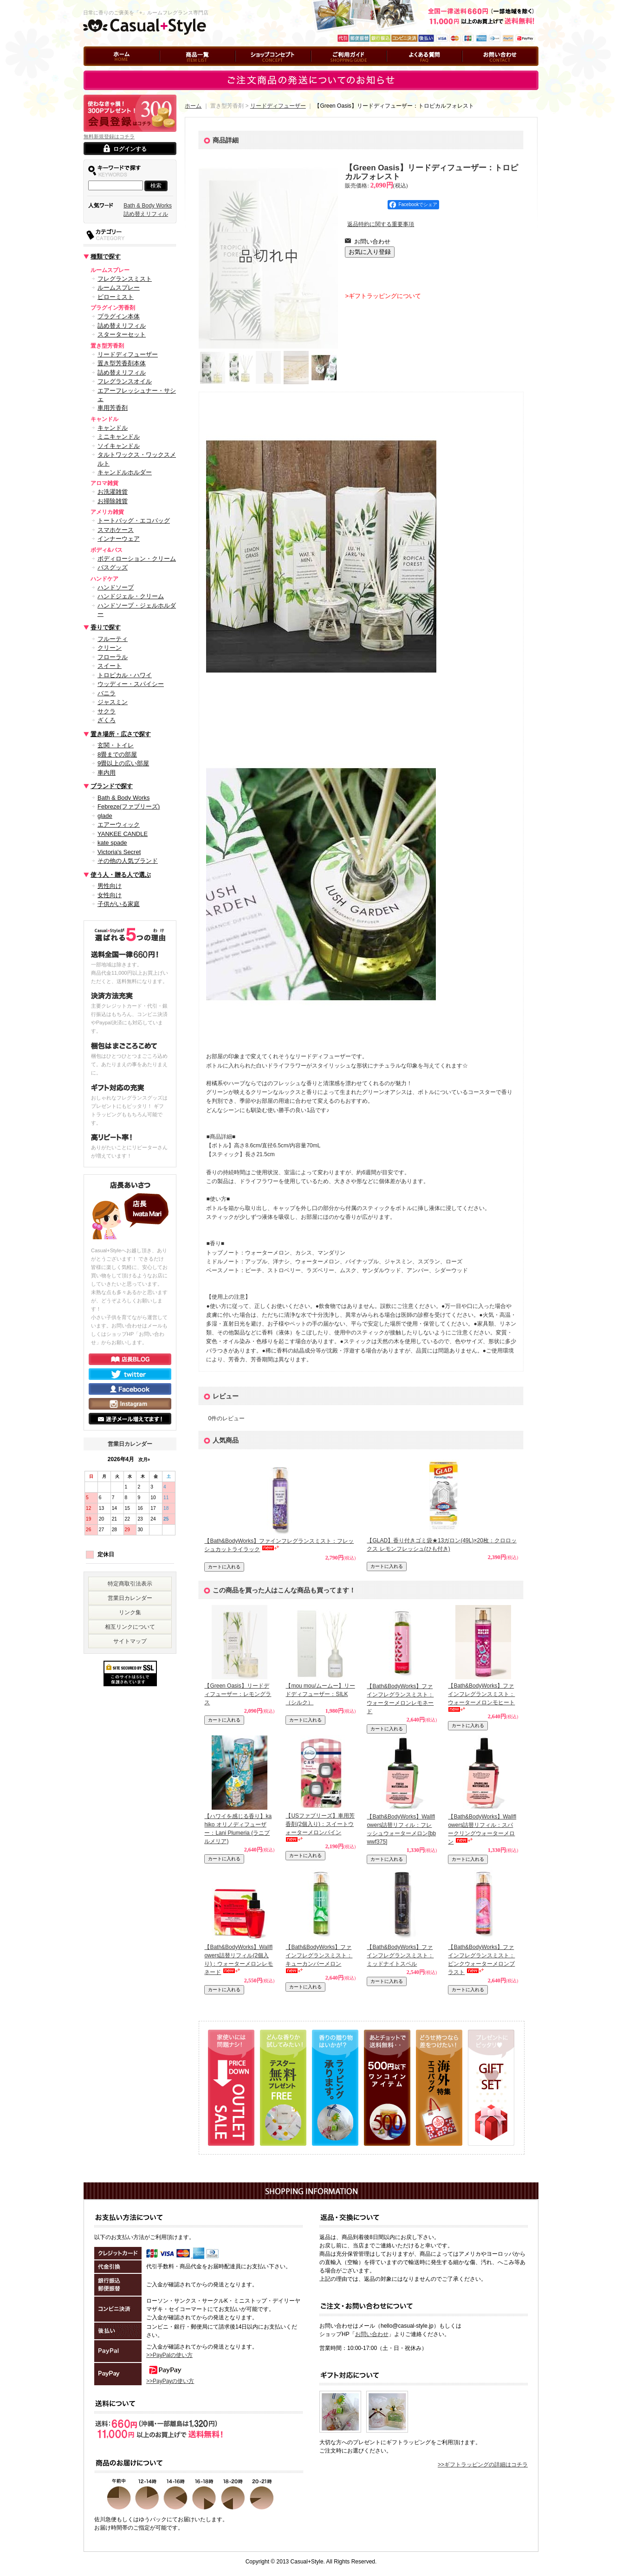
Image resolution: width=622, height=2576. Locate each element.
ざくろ (106, 720)
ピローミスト (115, 296)
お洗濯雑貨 (112, 491)
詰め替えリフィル (145, 214)
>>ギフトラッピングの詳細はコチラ (483, 2464)
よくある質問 (403, 70)
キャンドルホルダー (124, 472)
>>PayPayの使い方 (170, 2381)
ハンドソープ (115, 587)
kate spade (112, 842)
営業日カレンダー (130, 1598)
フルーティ (112, 638)
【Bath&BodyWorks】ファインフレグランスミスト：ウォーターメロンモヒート (481, 1694)
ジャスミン (112, 702)
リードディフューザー (127, 354)
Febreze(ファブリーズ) (128, 806)
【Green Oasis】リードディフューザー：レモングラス (237, 1694)
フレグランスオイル (124, 381)
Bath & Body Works (147, 205)
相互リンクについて (130, 1627)
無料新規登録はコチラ (109, 136)
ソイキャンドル (118, 445)
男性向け (109, 885)
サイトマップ (130, 1641)
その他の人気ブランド (127, 860)
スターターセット (121, 334)
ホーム (92, 70)
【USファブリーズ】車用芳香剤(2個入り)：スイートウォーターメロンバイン (320, 1824)
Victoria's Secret (119, 851)
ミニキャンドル (118, 436)
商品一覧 (171, 70)
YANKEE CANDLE (122, 833)
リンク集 (130, 1612)
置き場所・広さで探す (121, 734)
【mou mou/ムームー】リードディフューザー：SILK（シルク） (320, 1694)
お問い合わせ (479, 70)
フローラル (112, 657)
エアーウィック (118, 824)
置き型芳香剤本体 (121, 363)
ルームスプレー (118, 287)
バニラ (106, 693)
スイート (109, 665)
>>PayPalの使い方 (169, 2355)
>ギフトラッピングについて (383, 295)
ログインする (130, 149)
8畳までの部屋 (117, 754)
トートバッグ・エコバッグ (133, 520)
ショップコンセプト (260, 70)
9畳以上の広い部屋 (123, 763)
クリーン (109, 647)
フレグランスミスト (124, 278)
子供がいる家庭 (118, 903)
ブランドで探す (112, 786)
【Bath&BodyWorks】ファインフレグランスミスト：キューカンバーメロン (318, 1955)
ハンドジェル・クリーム (130, 596)
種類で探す (106, 256)
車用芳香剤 (112, 407)
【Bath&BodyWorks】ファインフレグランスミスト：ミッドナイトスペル (400, 1955)
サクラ (106, 711)
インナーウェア (118, 538)
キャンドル (112, 427)
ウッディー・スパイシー (130, 683)
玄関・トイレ (115, 745)
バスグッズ (112, 567)
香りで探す (106, 627)
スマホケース (115, 529)
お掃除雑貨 (112, 501)
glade (104, 815)
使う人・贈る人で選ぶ (121, 874)
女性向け (109, 895)
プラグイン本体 (118, 316)
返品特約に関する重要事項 (380, 224)
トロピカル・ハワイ (124, 675)
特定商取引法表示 (130, 1583)
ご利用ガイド (327, 70)
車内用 (106, 772)
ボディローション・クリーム (136, 558)
